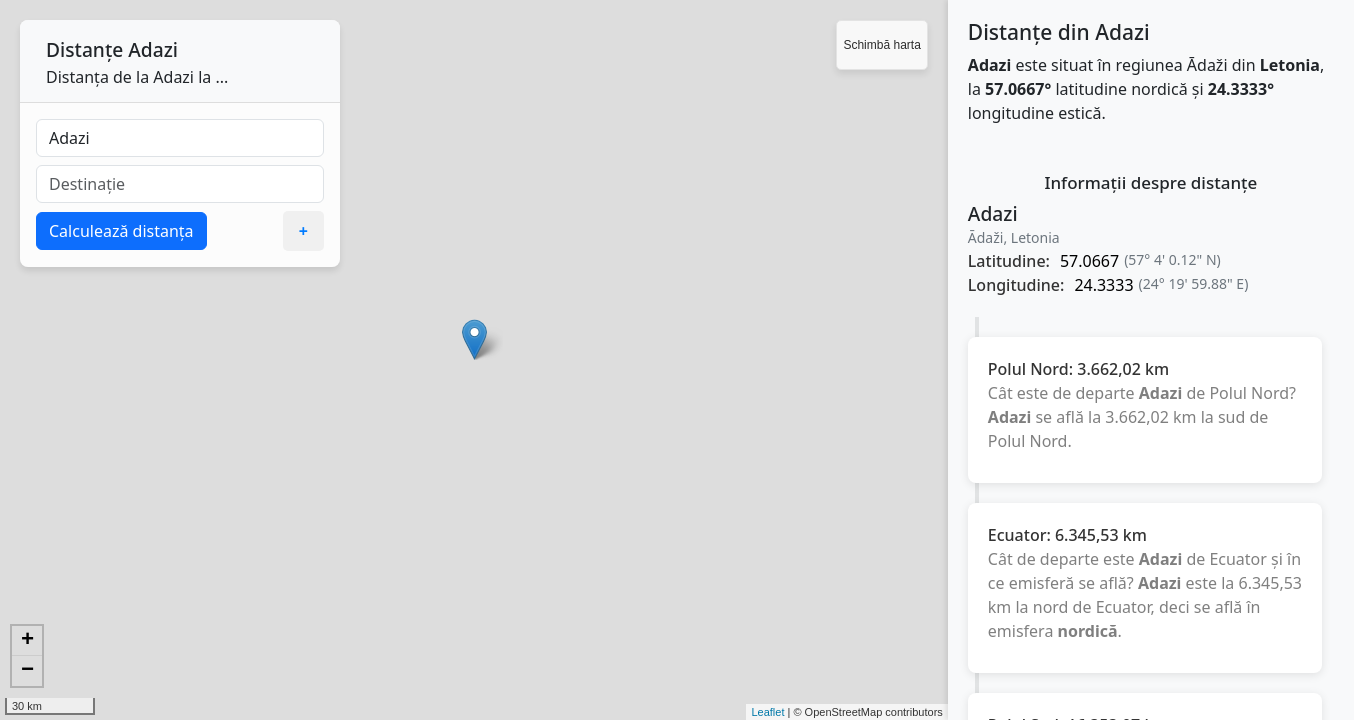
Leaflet (767, 712)
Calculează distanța (121, 231)
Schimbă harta (881, 45)
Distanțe (84, 49)
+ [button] (27, 641)
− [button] (27, 671)
